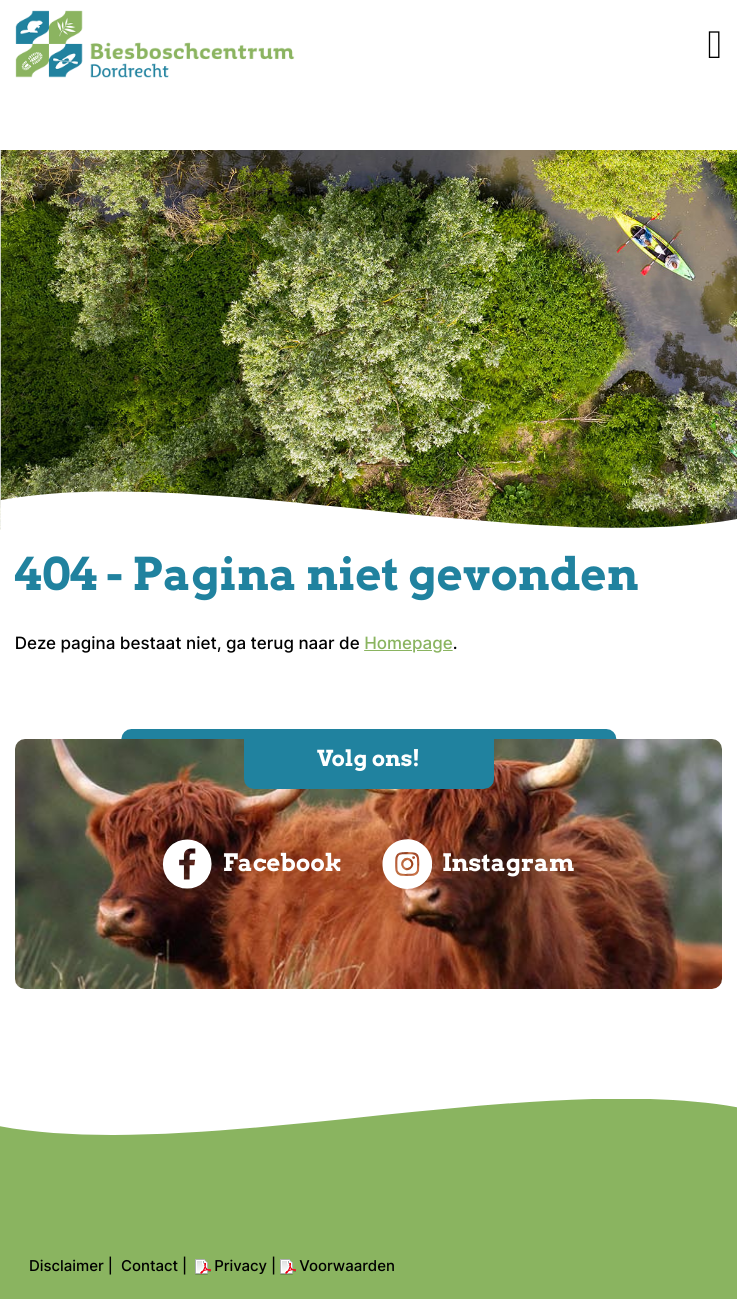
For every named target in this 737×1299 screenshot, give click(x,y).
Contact (149, 1265)
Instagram (478, 864)
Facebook (252, 864)
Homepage (408, 644)
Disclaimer (66, 1265)
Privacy (240, 1265)
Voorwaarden (347, 1265)
